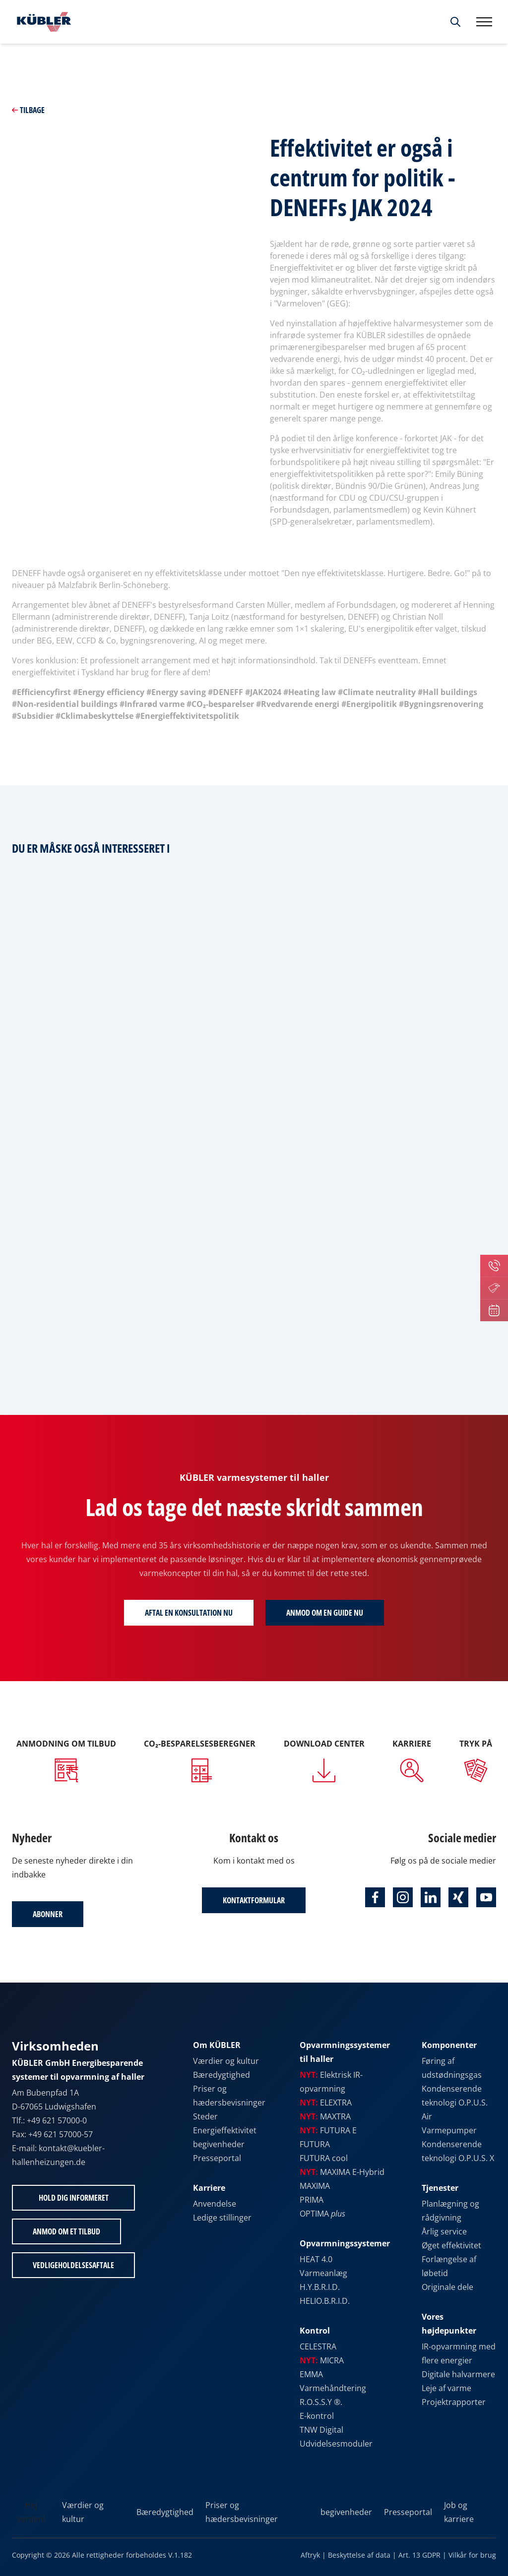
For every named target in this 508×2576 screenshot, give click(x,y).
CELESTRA (318, 2346)
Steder (205, 2116)
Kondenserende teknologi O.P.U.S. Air (455, 2102)
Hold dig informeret (74, 2197)
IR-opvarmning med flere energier (459, 2353)
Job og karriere (459, 2512)
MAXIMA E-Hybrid (342, 2171)
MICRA (322, 2360)
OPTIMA (322, 2213)
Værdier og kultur (226, 2060)
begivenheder (219, 2144)
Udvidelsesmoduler (336, 2443)
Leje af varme (446, 2388)
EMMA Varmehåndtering (333, 2381)
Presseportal (217, 2158)
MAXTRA (325, 2116)
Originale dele (447, 2287)
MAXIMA (315, 2185)
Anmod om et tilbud (66, 2231)
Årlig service (444, 2231)
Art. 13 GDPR (419, 2555)
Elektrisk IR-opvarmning (331, 2081)
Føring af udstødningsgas (452, 2067)
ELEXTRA (326, 2102)
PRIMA (311, 2199)
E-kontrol (317, 2415)
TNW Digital (321, 2429)
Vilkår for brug (472, 2555)
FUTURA (315, 2144)
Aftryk (310, 2555)
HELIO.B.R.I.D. (325, 2300)
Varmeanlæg (323, 2273)
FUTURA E (328, 2130)
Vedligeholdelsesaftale (73, 2265)
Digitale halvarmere (458, 2374)
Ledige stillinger (222, 2217)
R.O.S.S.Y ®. (321, 2402)
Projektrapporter (454, 2402)
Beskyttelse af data (359, 2555)
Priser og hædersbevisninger (229, 2095)
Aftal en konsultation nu (189, 1612)
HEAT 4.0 (316, 2259)
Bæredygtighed (221, 2074)
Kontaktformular (254, 1900)
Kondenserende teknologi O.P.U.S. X (458, 2151)
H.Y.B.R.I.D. (320, 2287)
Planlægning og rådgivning (450, 2210)
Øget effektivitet (451, 2245)
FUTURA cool (324, 2158)
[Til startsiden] (41, 22)
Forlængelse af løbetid (449, 2266)
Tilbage (28, 110)
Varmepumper (449, 2130)
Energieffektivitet (224, 2130)
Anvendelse (214, 2203)
